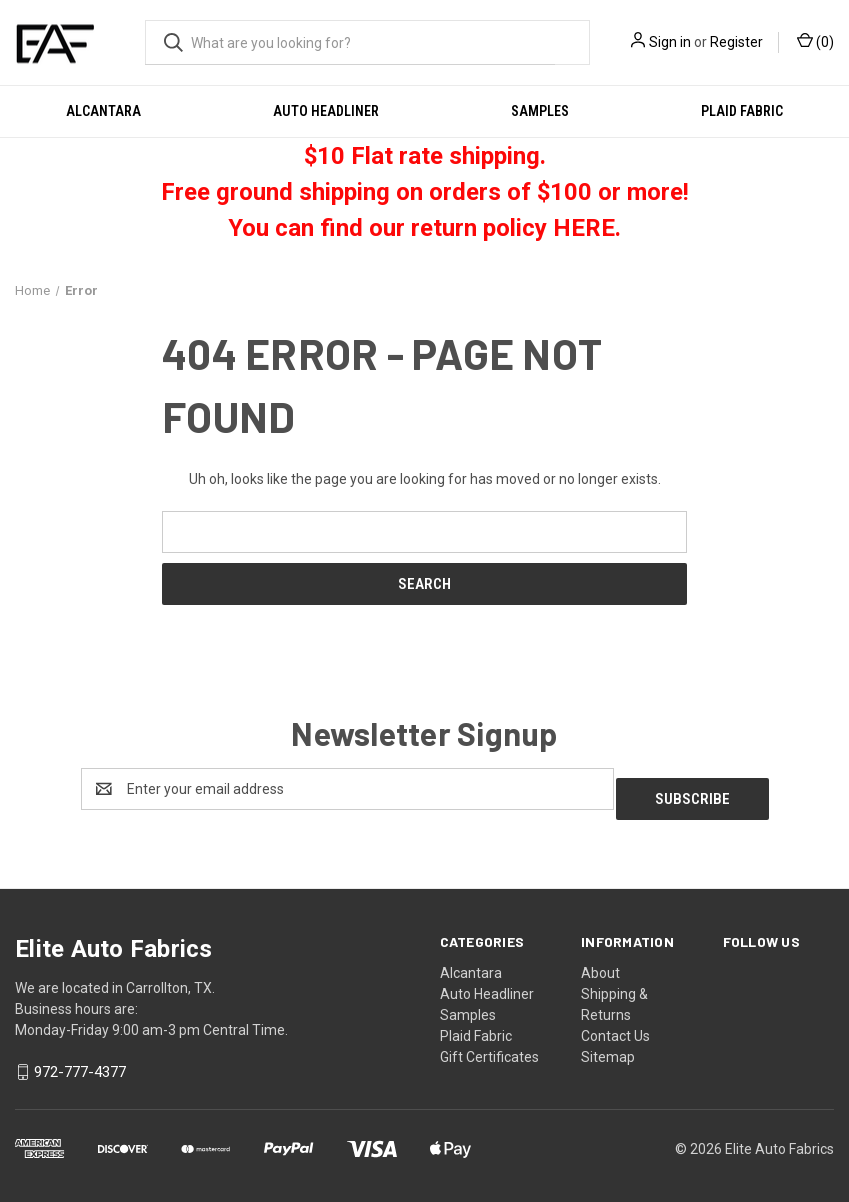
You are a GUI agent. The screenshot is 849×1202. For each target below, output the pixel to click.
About (600, 963)
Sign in (670, 42)
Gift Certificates (489, 1047)
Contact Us (615, 1026)
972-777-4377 (80, 1063)
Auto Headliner (326, 111)
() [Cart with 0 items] (815, 41)
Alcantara (103, 111)
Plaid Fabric (742, 111)
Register (736, 42)
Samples (540, 111)
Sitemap (608, 1047)
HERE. (587, 228)
